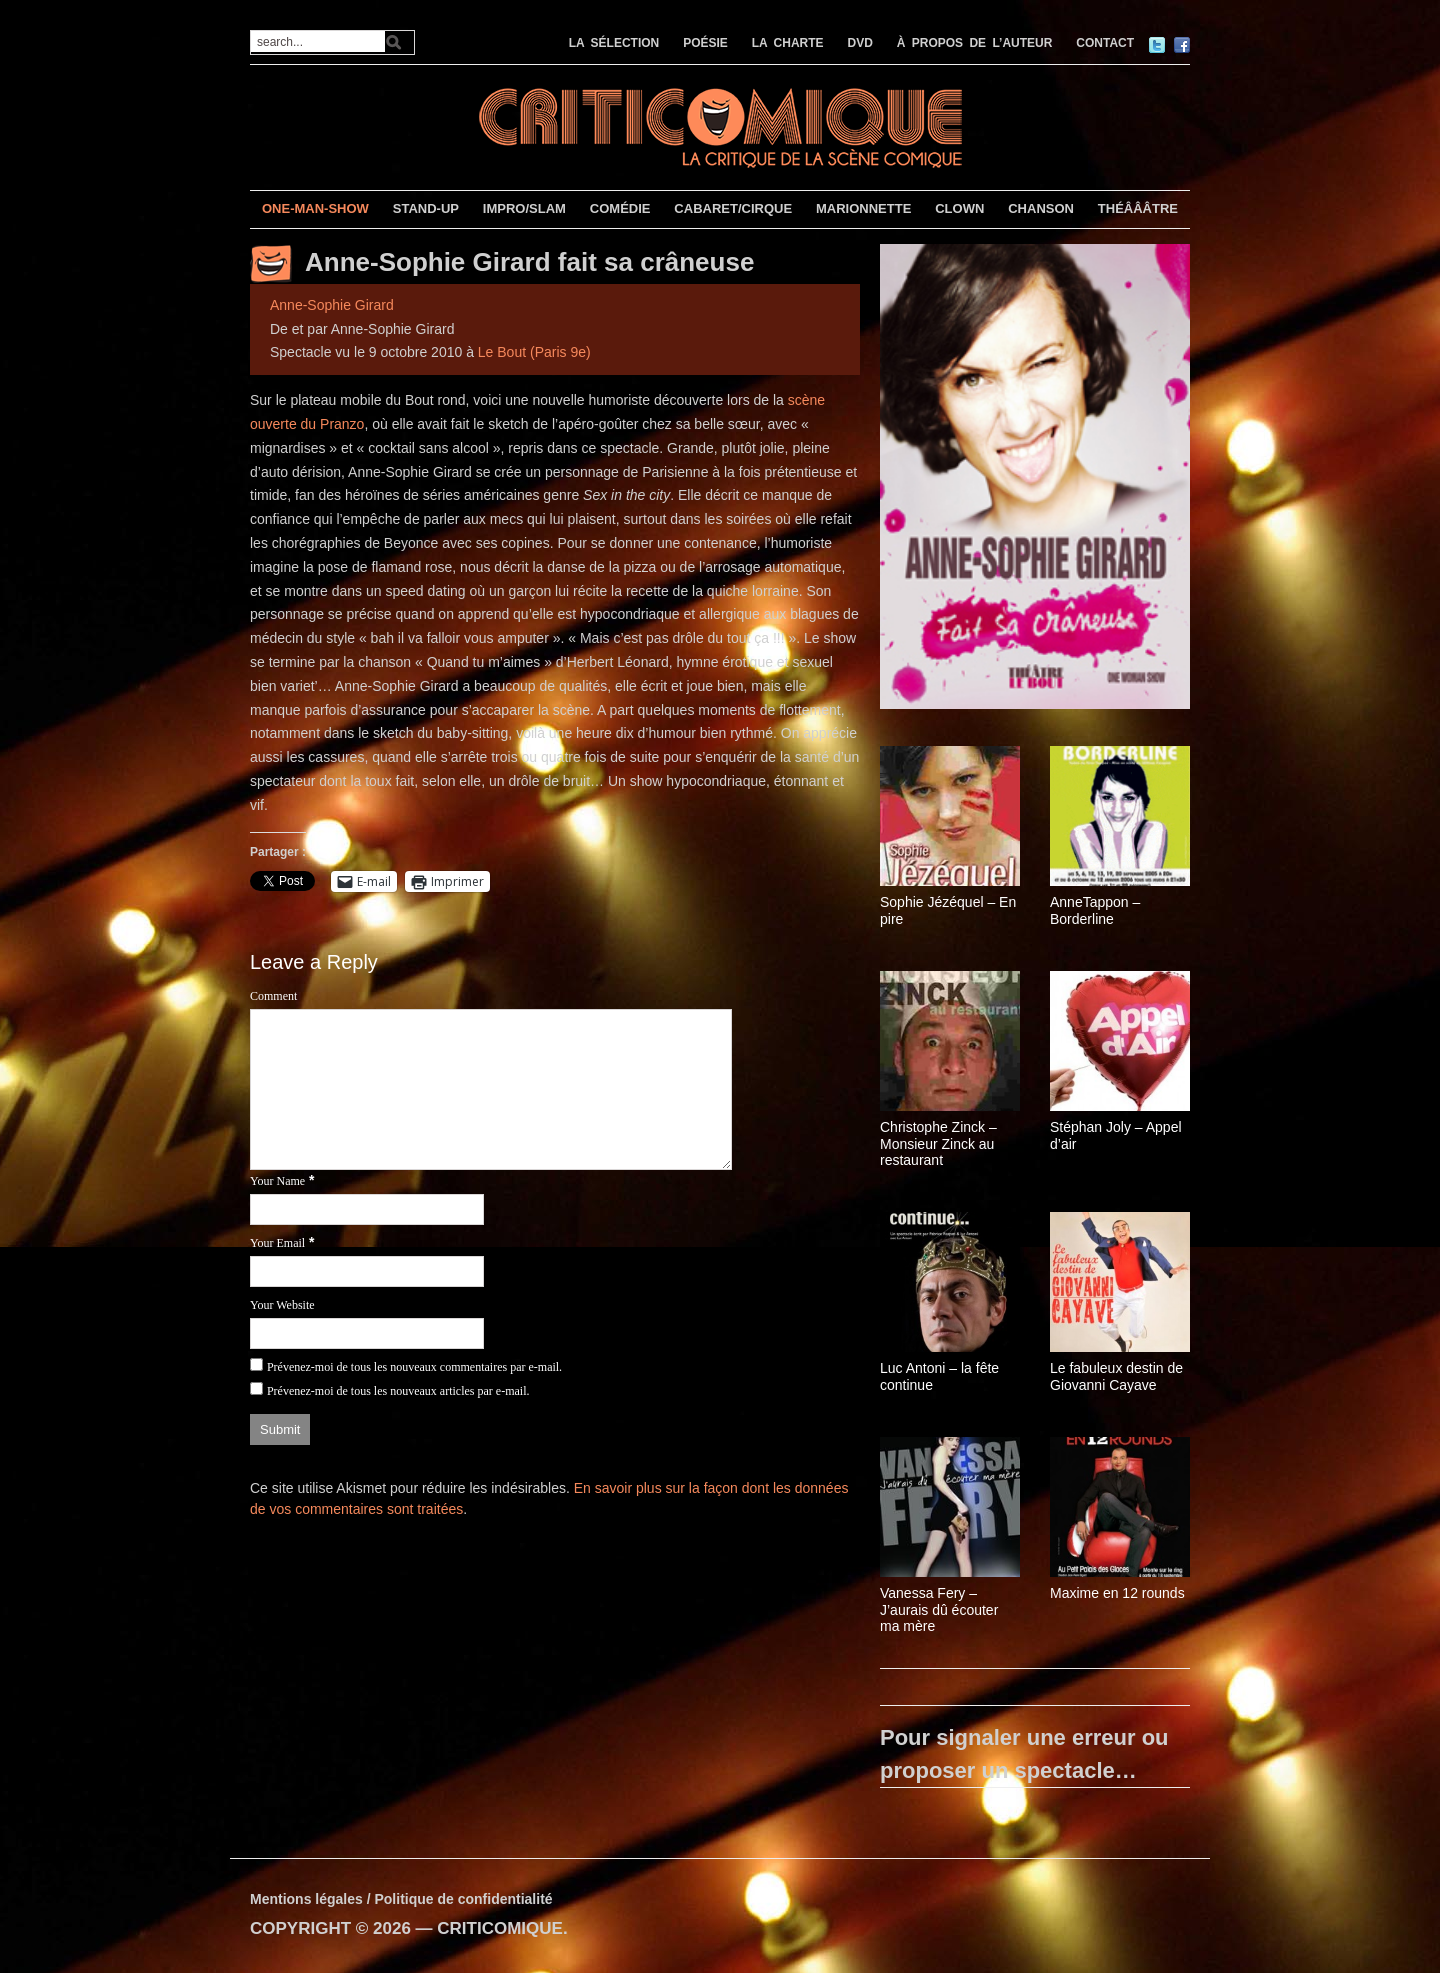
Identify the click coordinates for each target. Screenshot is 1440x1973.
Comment (273, 996)
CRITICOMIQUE (500, 1928)
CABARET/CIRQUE (733, 208)
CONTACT (1105, 43)
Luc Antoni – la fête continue (939, 1376)
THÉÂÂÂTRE (1138, 208)
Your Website (282, 1305)
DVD (860, 43)
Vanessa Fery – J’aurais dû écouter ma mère (939, 1610)
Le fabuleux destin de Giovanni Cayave (1116, 1376)
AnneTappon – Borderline (1095, 910)
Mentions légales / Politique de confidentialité (401, 1899)
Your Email (277, 1243)
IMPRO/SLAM (524, 208)
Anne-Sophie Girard (332, 305)
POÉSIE (705, 43)
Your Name (277, 1181)
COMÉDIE (620, 208)
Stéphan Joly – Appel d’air (1116, 1135)
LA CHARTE (788, 43)
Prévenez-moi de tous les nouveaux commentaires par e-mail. (414, 1367)
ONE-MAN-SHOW (315, 208)
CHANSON (1041, 208)
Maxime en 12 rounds (1117, 1593)
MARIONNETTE (863, 208)
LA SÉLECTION (614, 43)
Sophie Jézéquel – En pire (948, 910)
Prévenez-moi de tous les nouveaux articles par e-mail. (398, 1391)
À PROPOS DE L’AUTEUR (975, 43)
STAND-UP (426, 208)
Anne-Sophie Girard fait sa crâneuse (529, 262)
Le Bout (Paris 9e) (534, 352)
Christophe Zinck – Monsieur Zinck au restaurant (938, 1144)
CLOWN (959, 208)
